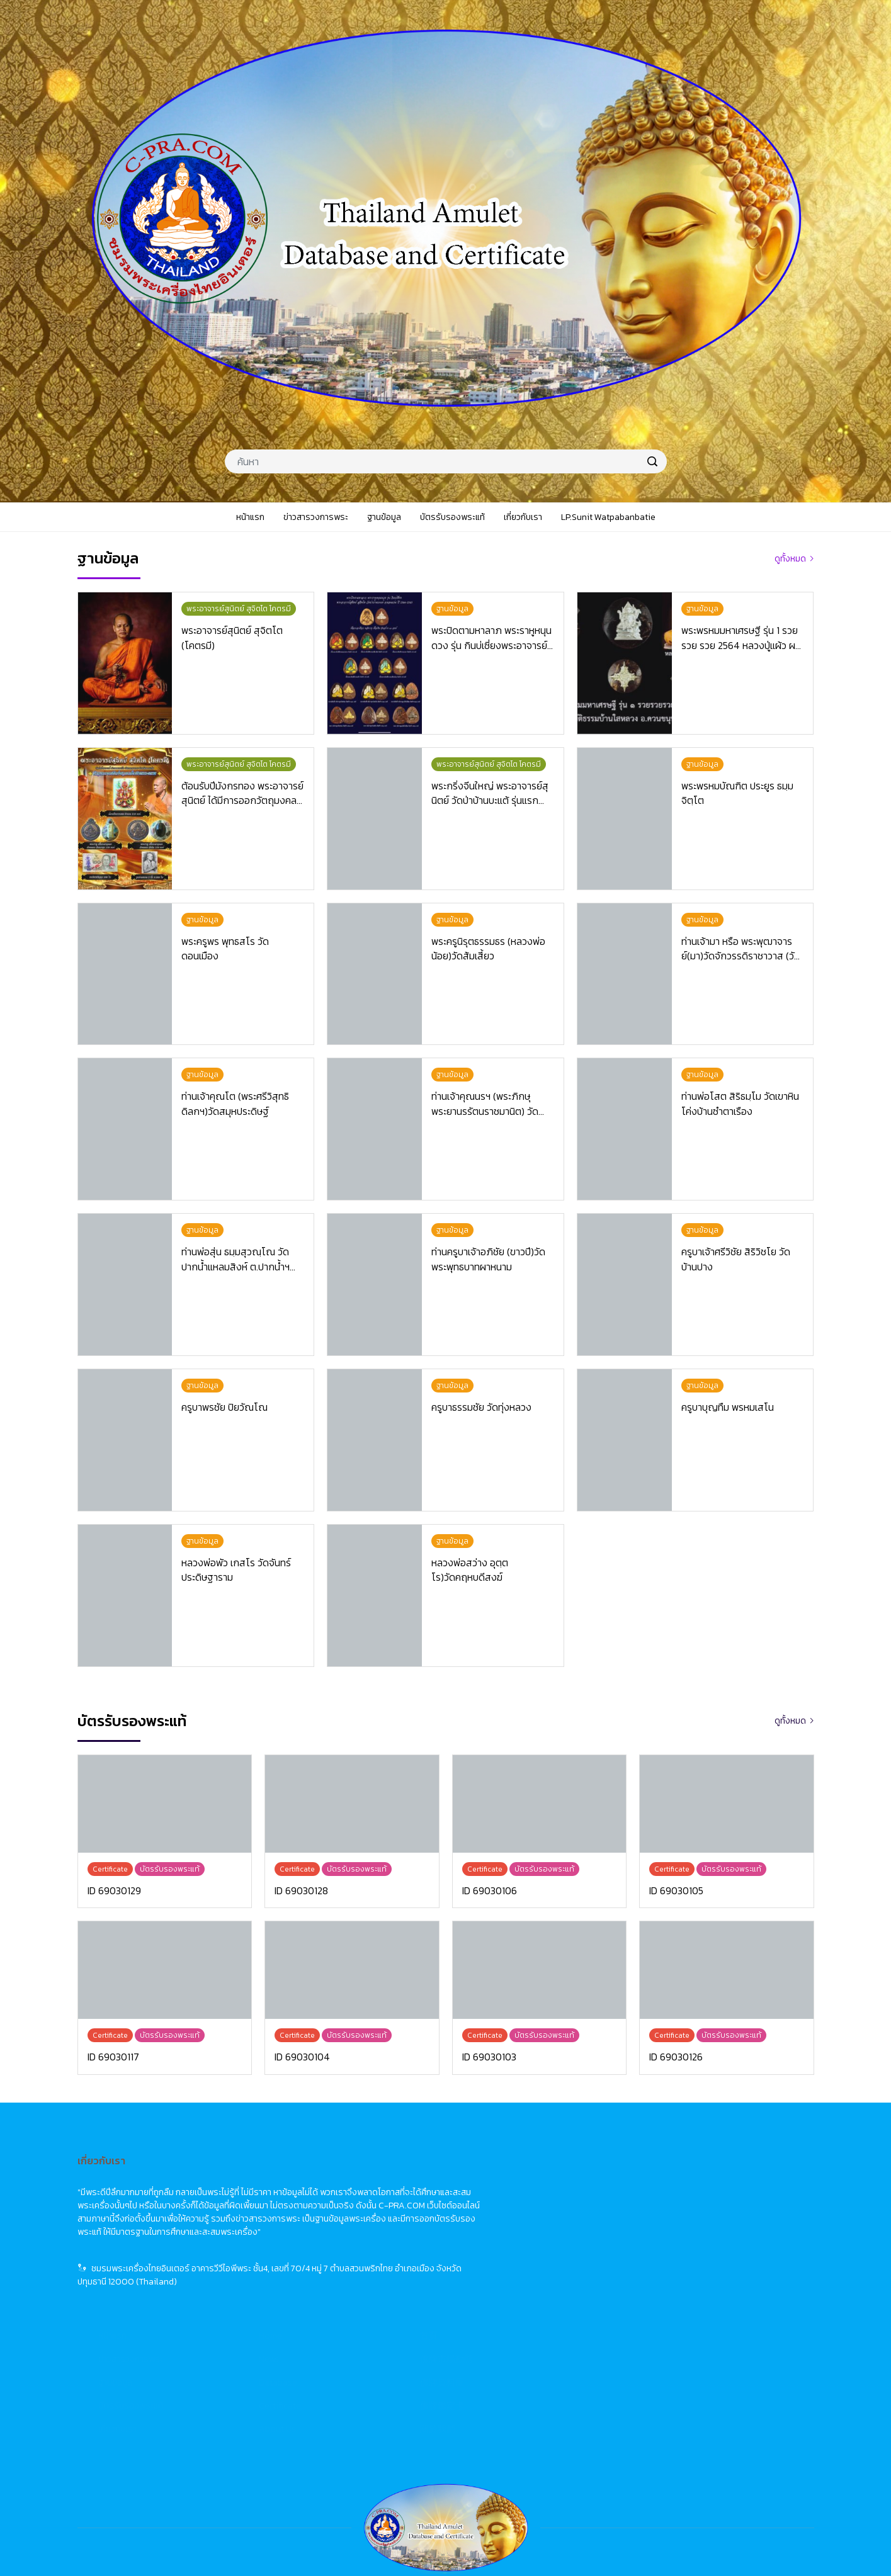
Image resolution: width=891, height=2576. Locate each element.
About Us (529, 2271)
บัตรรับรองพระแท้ (382, 2247)
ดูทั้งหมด (790, 558)
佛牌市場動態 (698, 2201)
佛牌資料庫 (694, 2224)
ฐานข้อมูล (367, 2224)
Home (522, 2177)
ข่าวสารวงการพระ (382, 2201)
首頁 (681, 2177)
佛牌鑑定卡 (694, 2247)
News (521, 2201)
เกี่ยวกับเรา (369, 2271)
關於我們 (689, 2271)
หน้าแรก (364, 2177)
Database (530, 2224)
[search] (652, 461)
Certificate (532, 2247)
